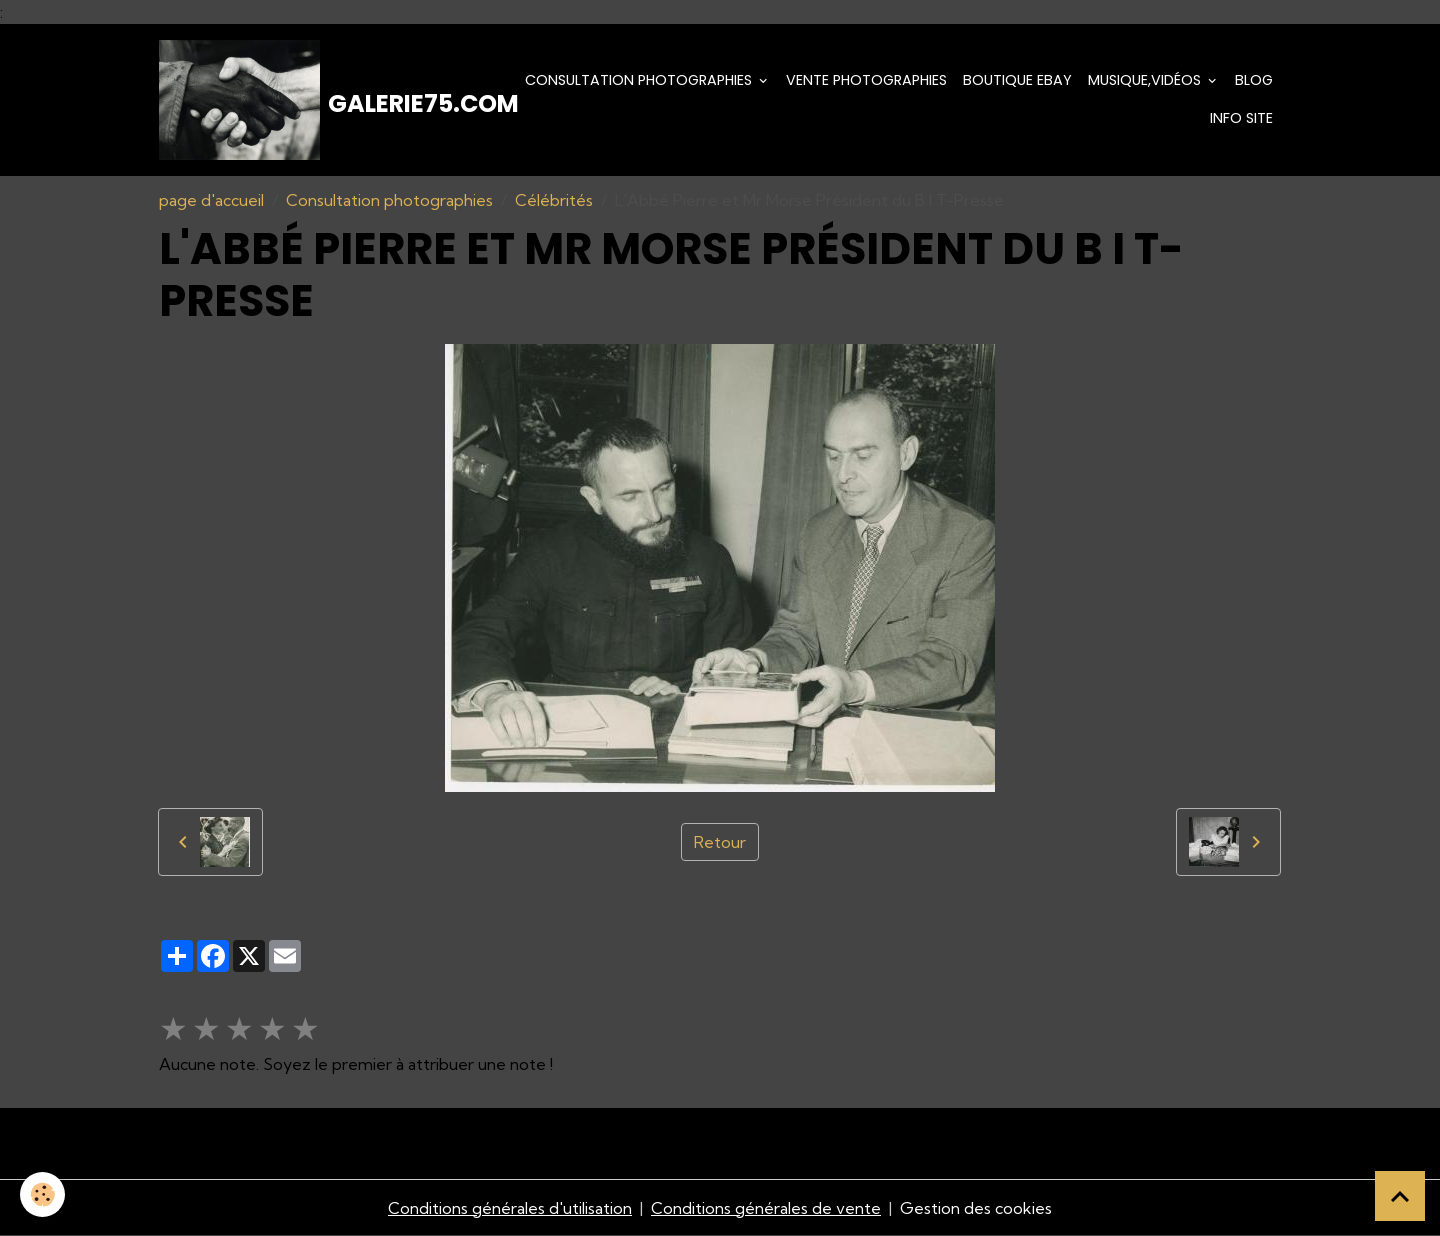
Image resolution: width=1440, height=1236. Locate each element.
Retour (720, 842)
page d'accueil (211, 200)
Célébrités (554, 200)
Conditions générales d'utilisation (510, 1208)
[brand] (324, 100)
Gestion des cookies (976, 1208)
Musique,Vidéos (1146, 80)
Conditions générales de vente (766, 1208)
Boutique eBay (1017, 80)
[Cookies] (42, 1194)
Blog (1254, 80)
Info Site (1241, 118)
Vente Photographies (866, 80)
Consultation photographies (640, 80)
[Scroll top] (1400, 1196)
